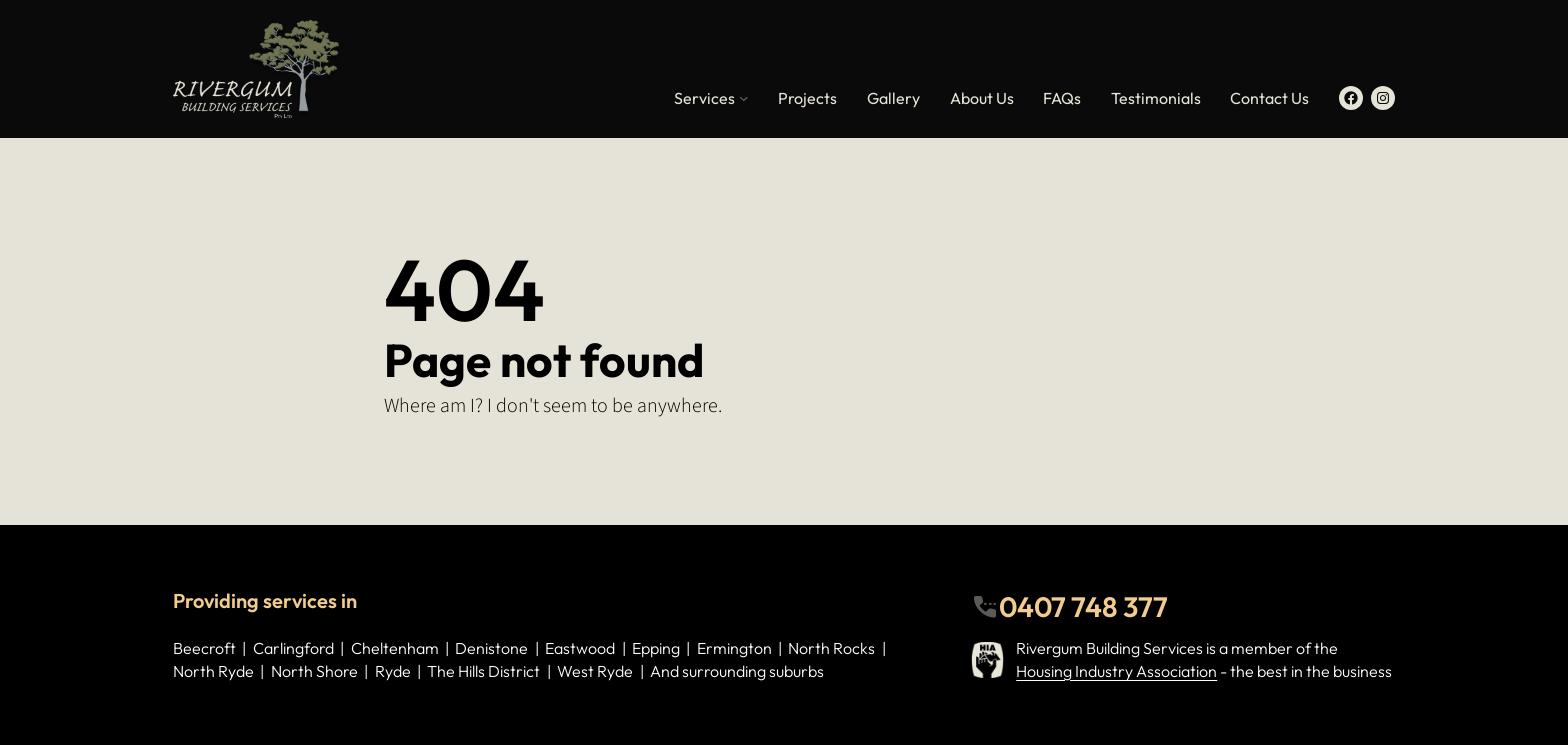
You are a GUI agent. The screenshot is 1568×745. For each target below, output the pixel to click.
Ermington (734, 648)
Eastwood (580, 648)
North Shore (314, 671)
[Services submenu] (744, 98)
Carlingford (293, 648)
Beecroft (204, 648)
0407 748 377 (1083, 606)
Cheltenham (395, 648)
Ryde (393, 671)
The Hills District (483, 671)
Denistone (491, 648)
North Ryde (213, 671)
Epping (656, 648)
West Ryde (595, 671)
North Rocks (831, 648)
